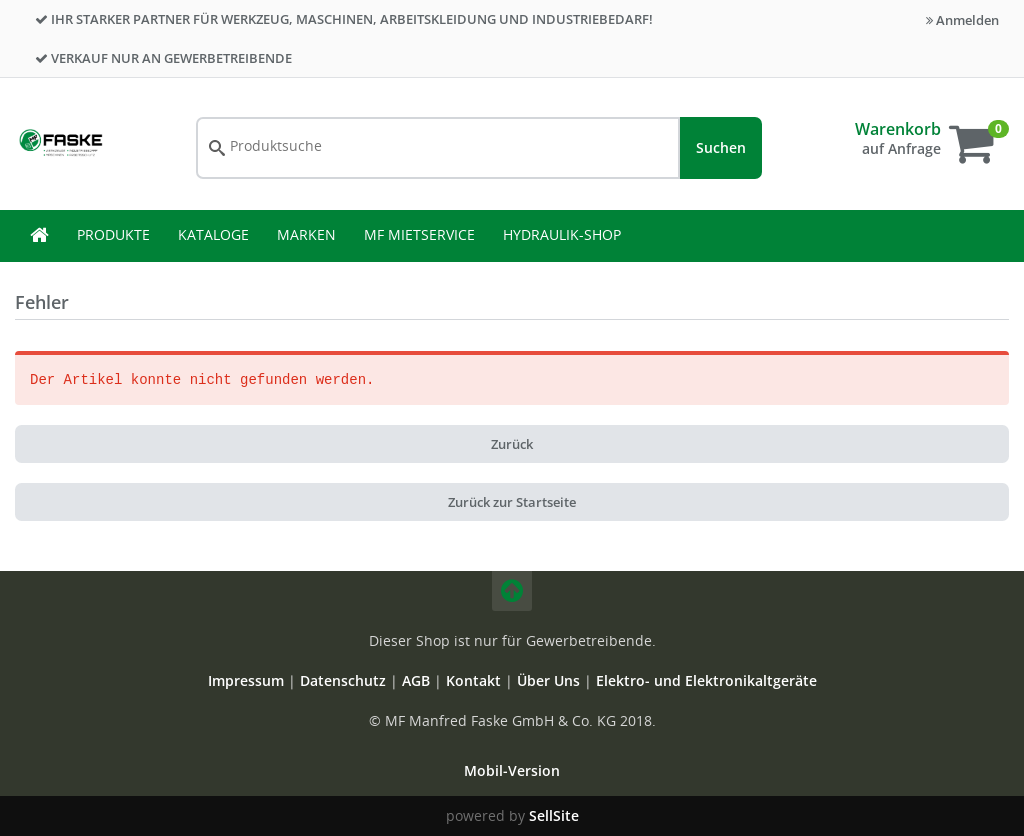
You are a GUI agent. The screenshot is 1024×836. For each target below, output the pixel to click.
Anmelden (962, 20)
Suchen (721, 147)
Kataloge (213, 234)
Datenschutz (343, 680)
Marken (306, 234)
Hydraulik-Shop (562, 234)
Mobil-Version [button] (512, 770)
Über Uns (548, 680)
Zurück (512, 444)
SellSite (554, 815)
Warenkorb (898, 129)
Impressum (248, 680)
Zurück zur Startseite (512, 502)
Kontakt (475, 680)
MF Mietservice (419, 234)
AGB (418, 680)
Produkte (113, 234)
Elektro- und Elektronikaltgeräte (706, 680)
